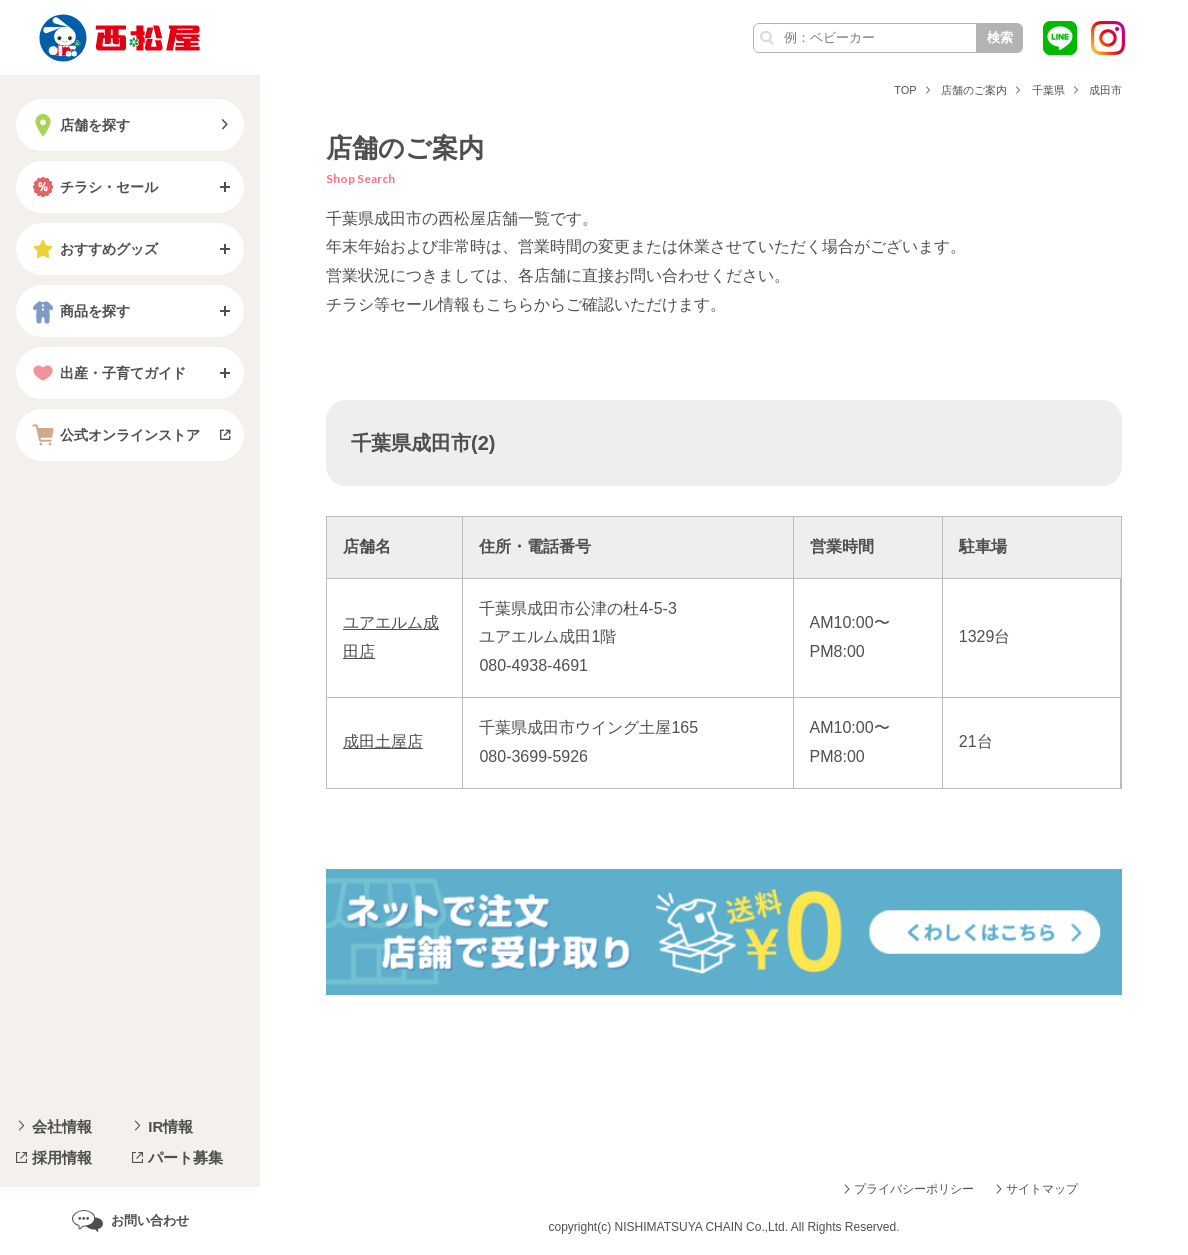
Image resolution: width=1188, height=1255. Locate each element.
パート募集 (185, 1157)
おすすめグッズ (93, 249)
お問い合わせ (150, 1220)
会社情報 (62, 1126)
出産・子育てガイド (107, 373)
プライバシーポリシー (914, 1189)
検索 (1000, 37)
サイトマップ (1042, 1189)
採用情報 (62, 1157)
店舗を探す (79, 125)
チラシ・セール (93, 187)
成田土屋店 (383, 741)
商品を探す (79, 311)
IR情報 (170, 1126)
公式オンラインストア (114, 435)
